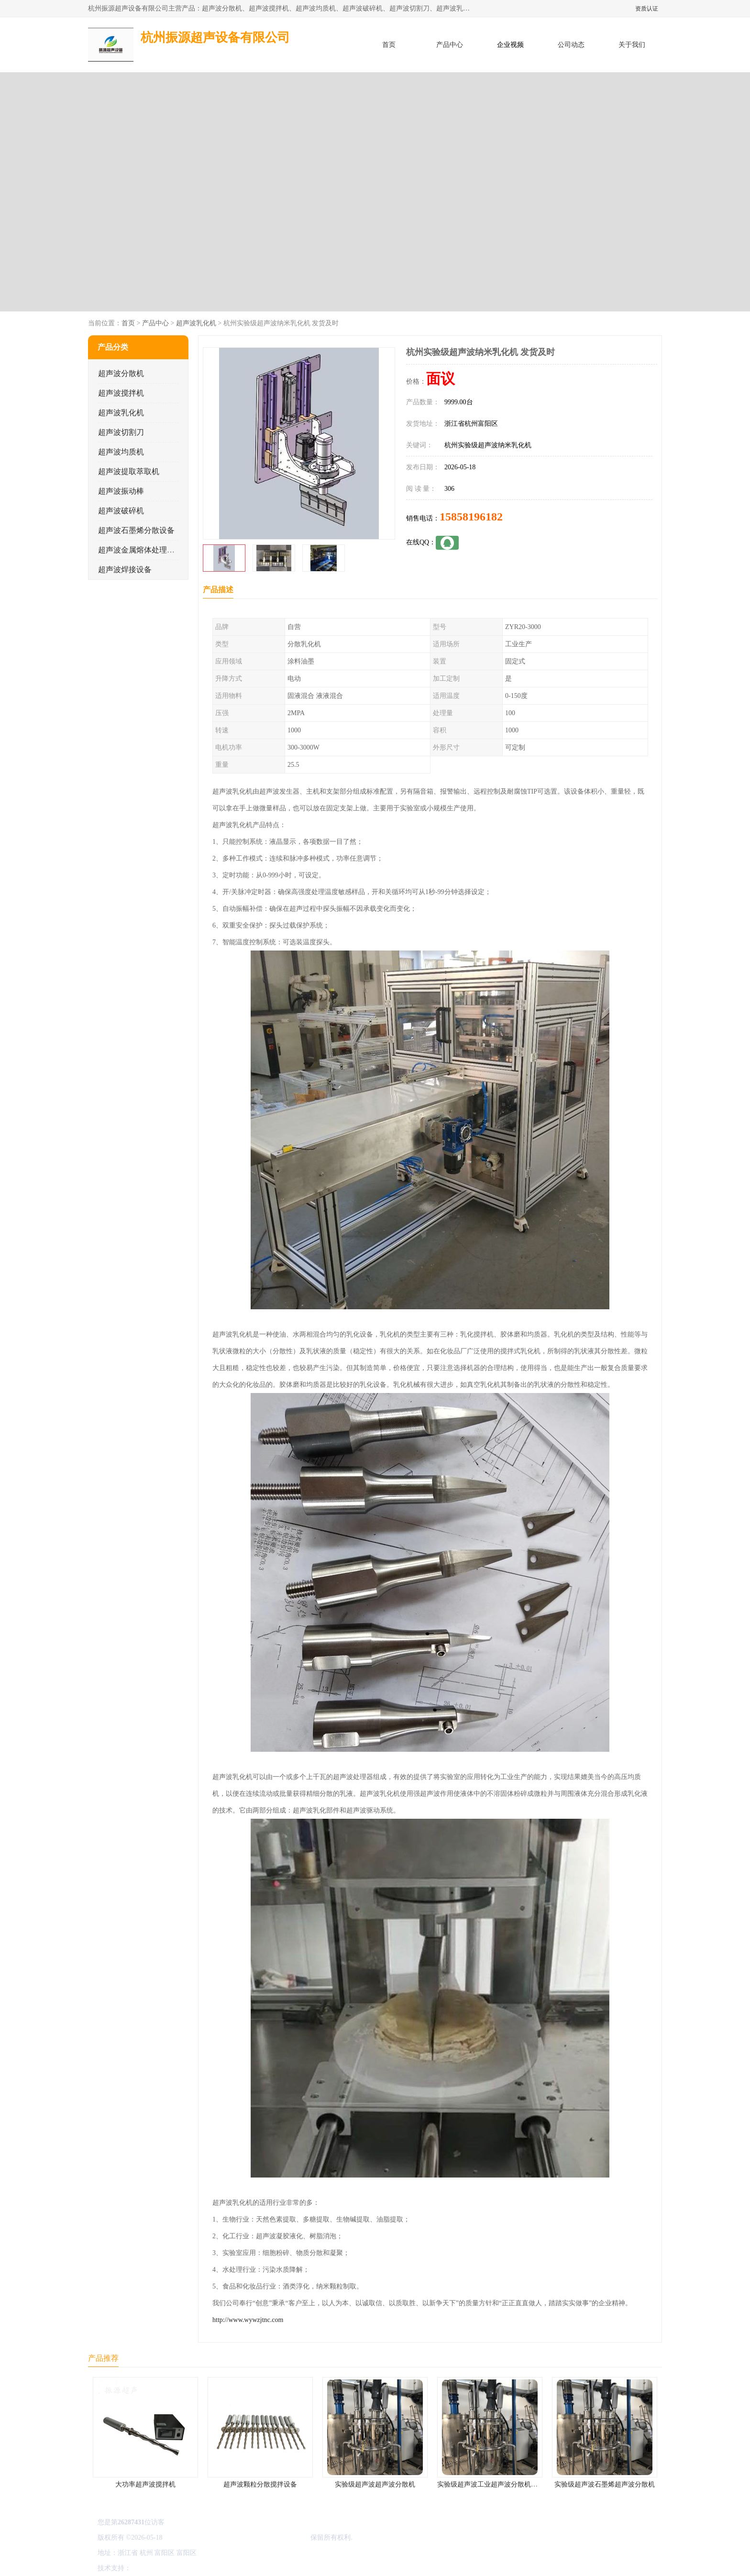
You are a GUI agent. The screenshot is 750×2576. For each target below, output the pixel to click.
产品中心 (449, 44)
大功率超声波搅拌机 (145, 2484)
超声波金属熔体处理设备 (140, 550)
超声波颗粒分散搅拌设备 (260, 2484)
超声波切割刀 (121, 432)
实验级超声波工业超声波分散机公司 (490, 2484)
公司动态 (571, 44)
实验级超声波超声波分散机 (375, 2484)
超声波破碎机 (121, 511)
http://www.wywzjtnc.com (247, 2319)
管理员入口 (213, 2568)
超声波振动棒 (121, 491)
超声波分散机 (121, 373)
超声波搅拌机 (121, 393)
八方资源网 (149, 2568)
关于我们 (631, 44)
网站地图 (245, 2568)
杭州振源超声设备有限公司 (269, 2537)
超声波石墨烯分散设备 (136, 530)
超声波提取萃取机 (128, 471)
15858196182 (471, 516)
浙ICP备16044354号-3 (195, 2537)
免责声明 (181, 2568)
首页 (389, 44)
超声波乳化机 (196, 323)
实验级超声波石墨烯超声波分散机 (604, 2484)
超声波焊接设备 (125, 569)
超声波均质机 (121, 452)
